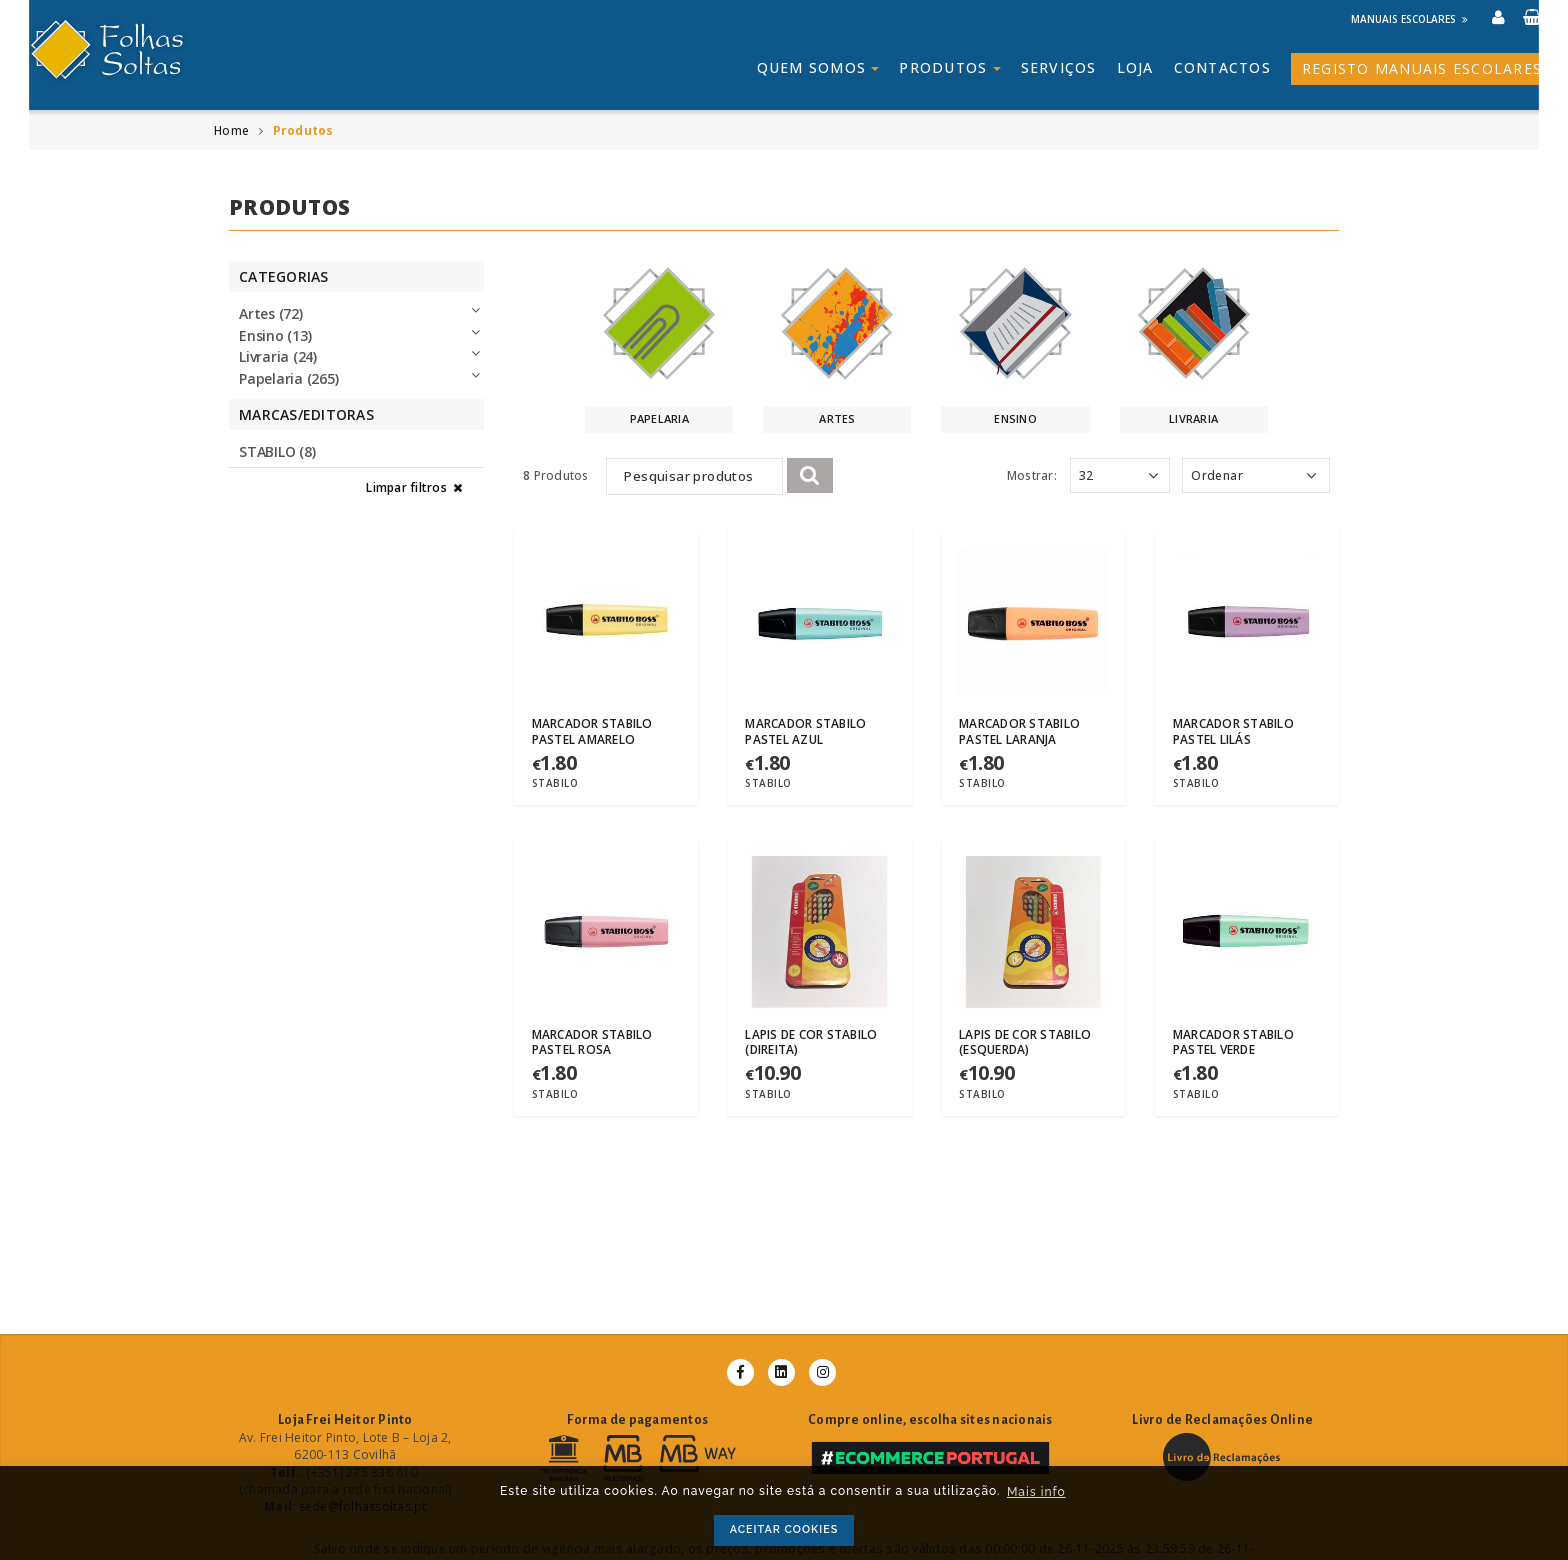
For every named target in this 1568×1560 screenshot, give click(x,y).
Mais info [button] (1036, 1492)
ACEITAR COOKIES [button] (784, 1529)
